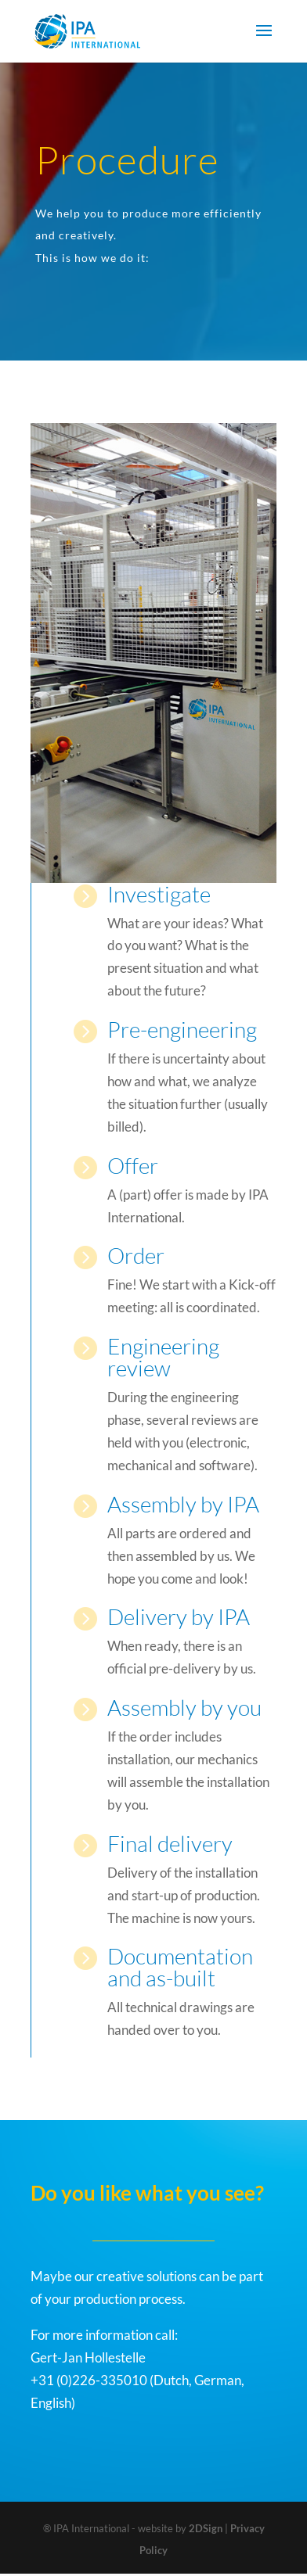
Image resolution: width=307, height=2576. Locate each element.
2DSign (205, 2528)
